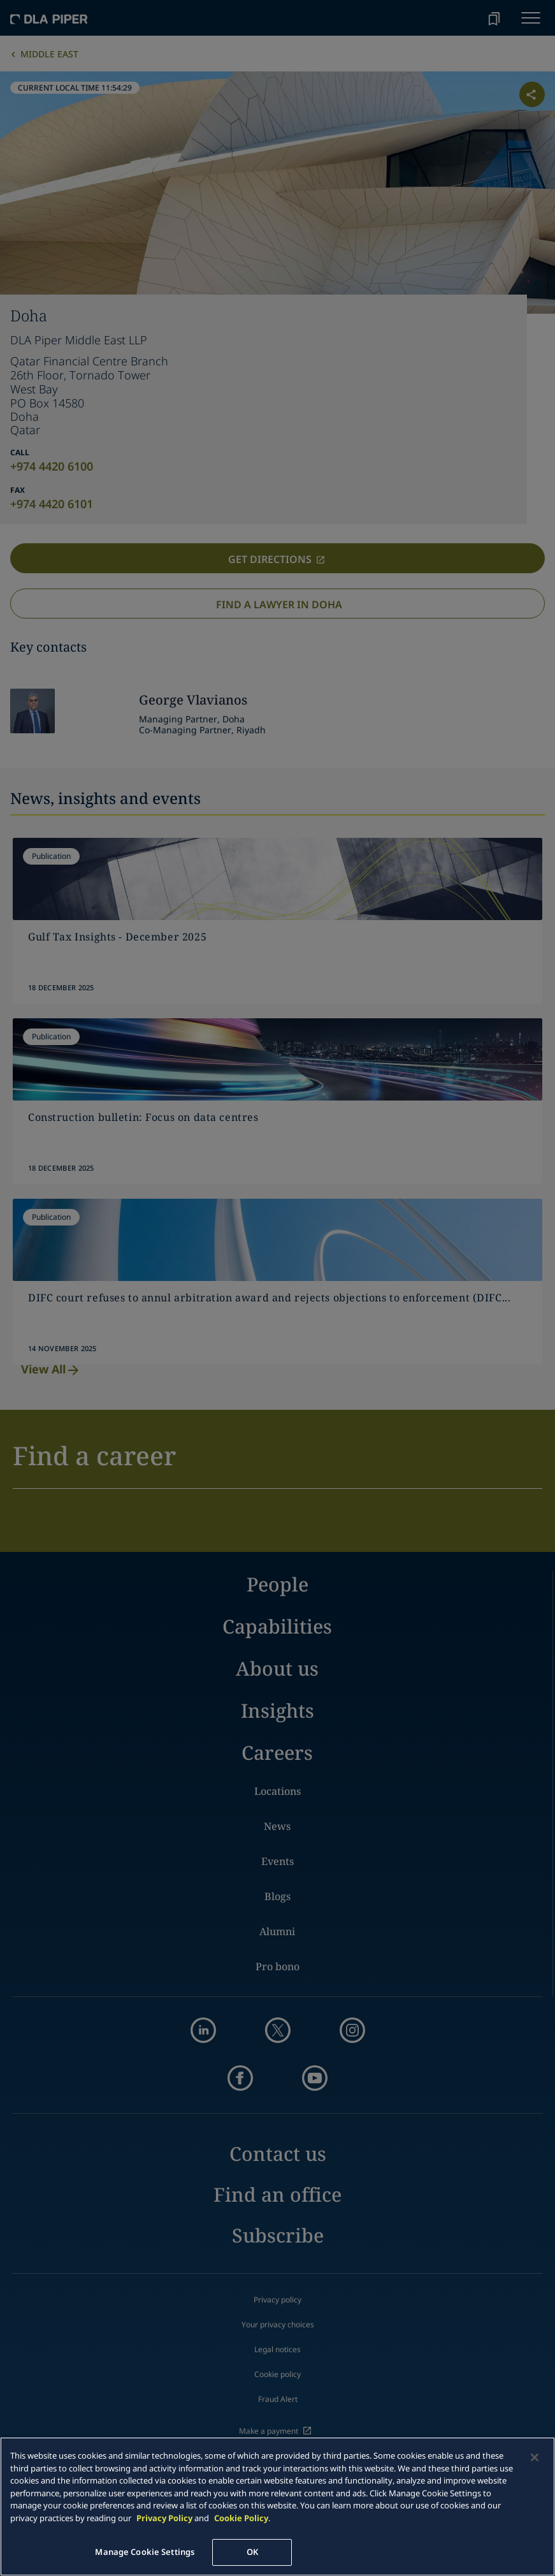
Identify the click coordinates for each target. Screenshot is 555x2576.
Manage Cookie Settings (144, 2552)
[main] (277, 2506)
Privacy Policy (164, 2518)
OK (252, 2552)
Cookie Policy (241, 2518)
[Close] (535, 2457)
